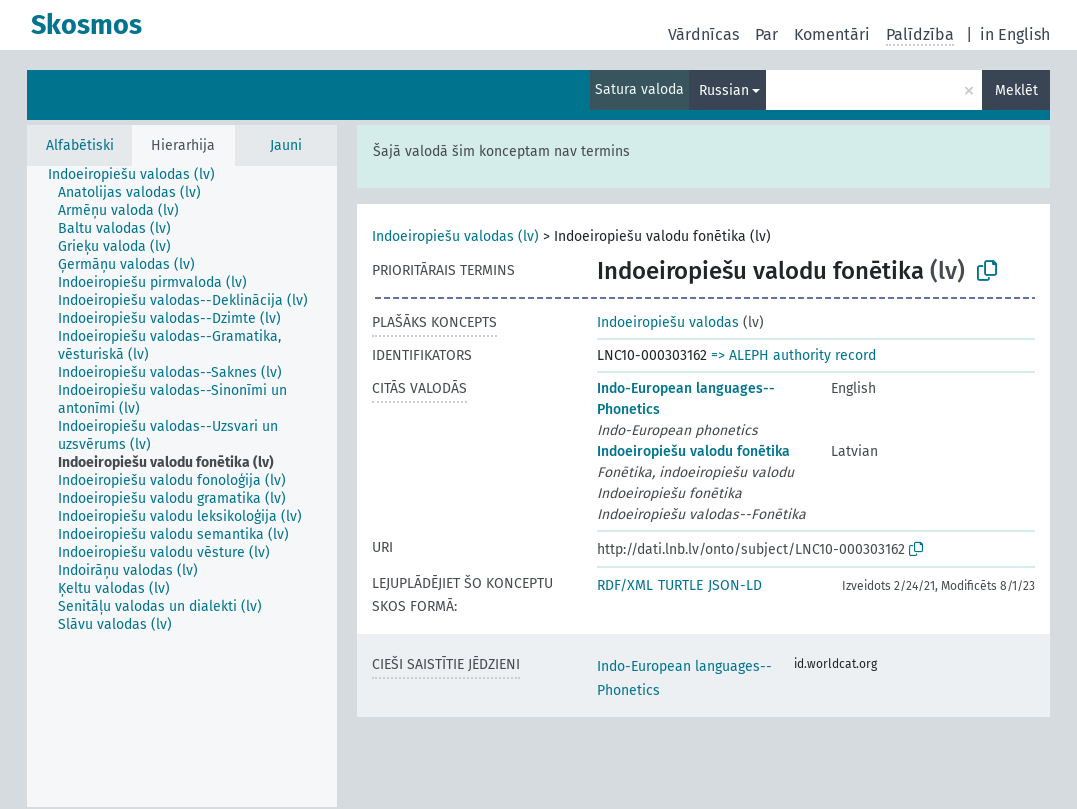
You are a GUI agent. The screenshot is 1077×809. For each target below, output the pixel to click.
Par (766, 34)
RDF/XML (625, 585)
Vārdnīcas (703, 34)
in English (1015, 34)
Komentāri (832, 34)
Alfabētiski (80, 145)
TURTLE (680, 585)
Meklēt (1016, 90)
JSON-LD (735, 585)
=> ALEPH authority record (793, 355)
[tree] (182, 486)
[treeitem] (140, 175)
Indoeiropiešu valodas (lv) (455, 236)
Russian (724, 90)
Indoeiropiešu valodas (668, 322)
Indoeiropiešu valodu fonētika (693, 451)
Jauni (286, 145)
